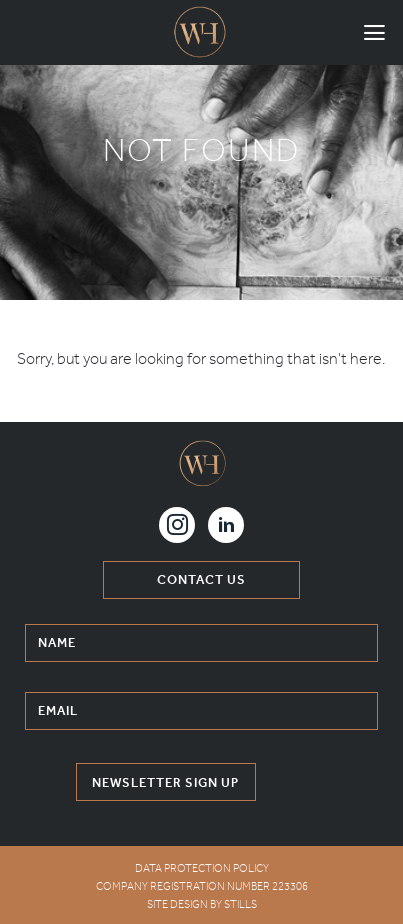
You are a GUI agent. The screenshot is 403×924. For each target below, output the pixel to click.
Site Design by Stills (202, 904)
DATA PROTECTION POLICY (202, 868)
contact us (201, 579)
